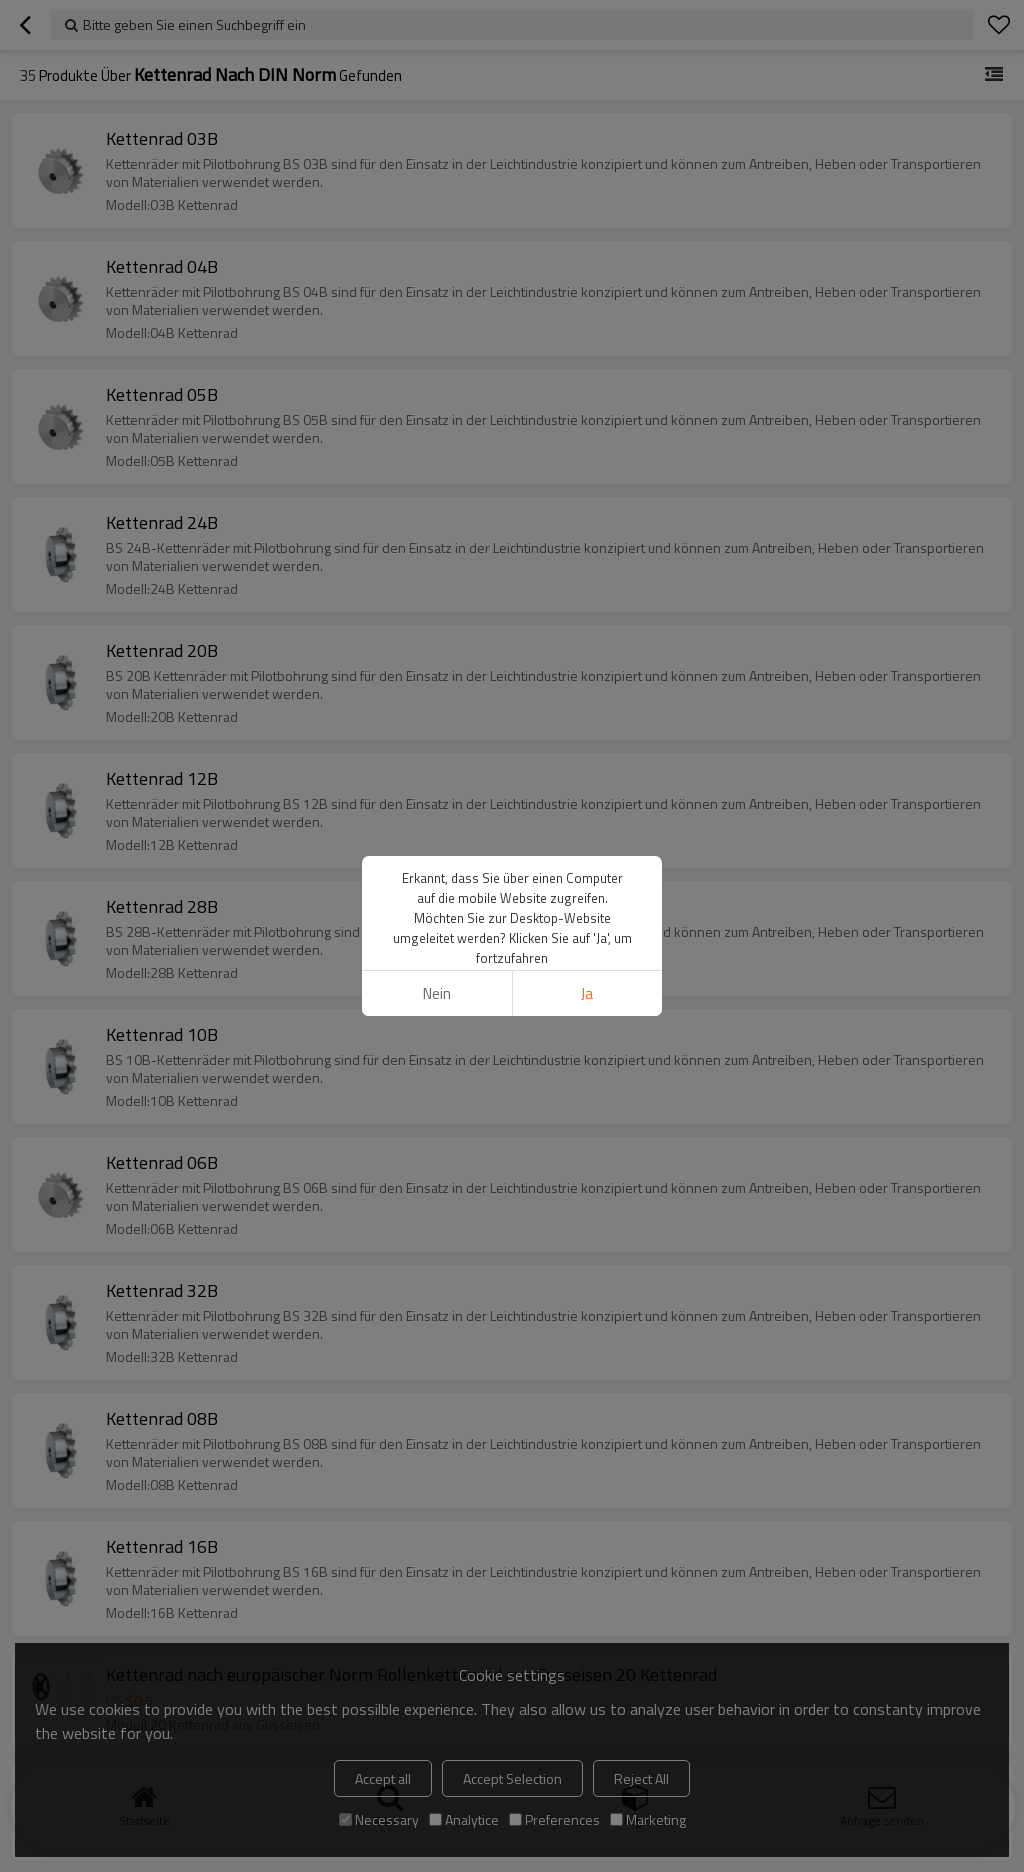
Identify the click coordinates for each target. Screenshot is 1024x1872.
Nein (437, 993)
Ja (587, 993)
